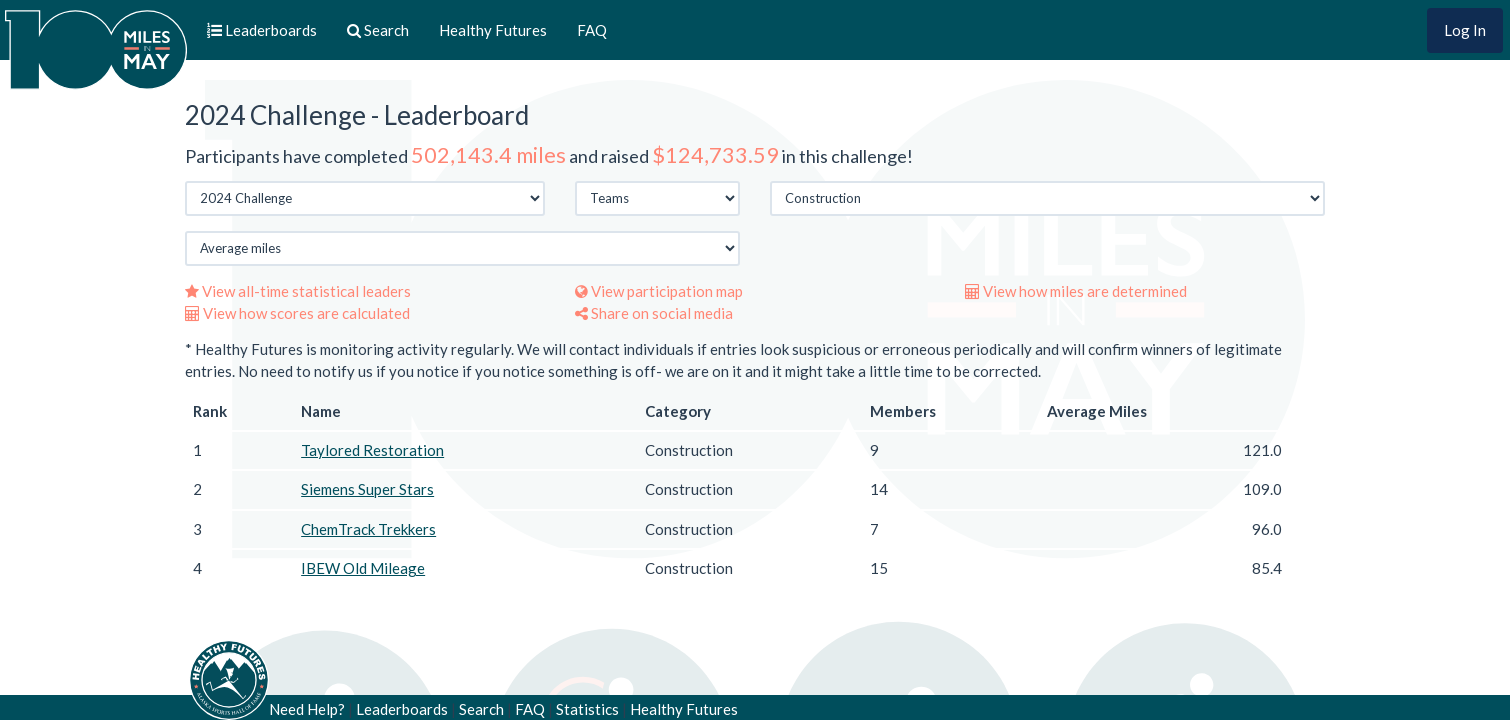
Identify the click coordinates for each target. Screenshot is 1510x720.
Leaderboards (402, 709)
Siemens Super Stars (367, 489)
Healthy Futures (493, 30)
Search (481, 709)
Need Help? (307, 709)
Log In (1465, 30)
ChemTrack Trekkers (368, 529)
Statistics (587, 709)
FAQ (592, 30)
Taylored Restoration (372, 450)
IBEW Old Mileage (363, 568)
